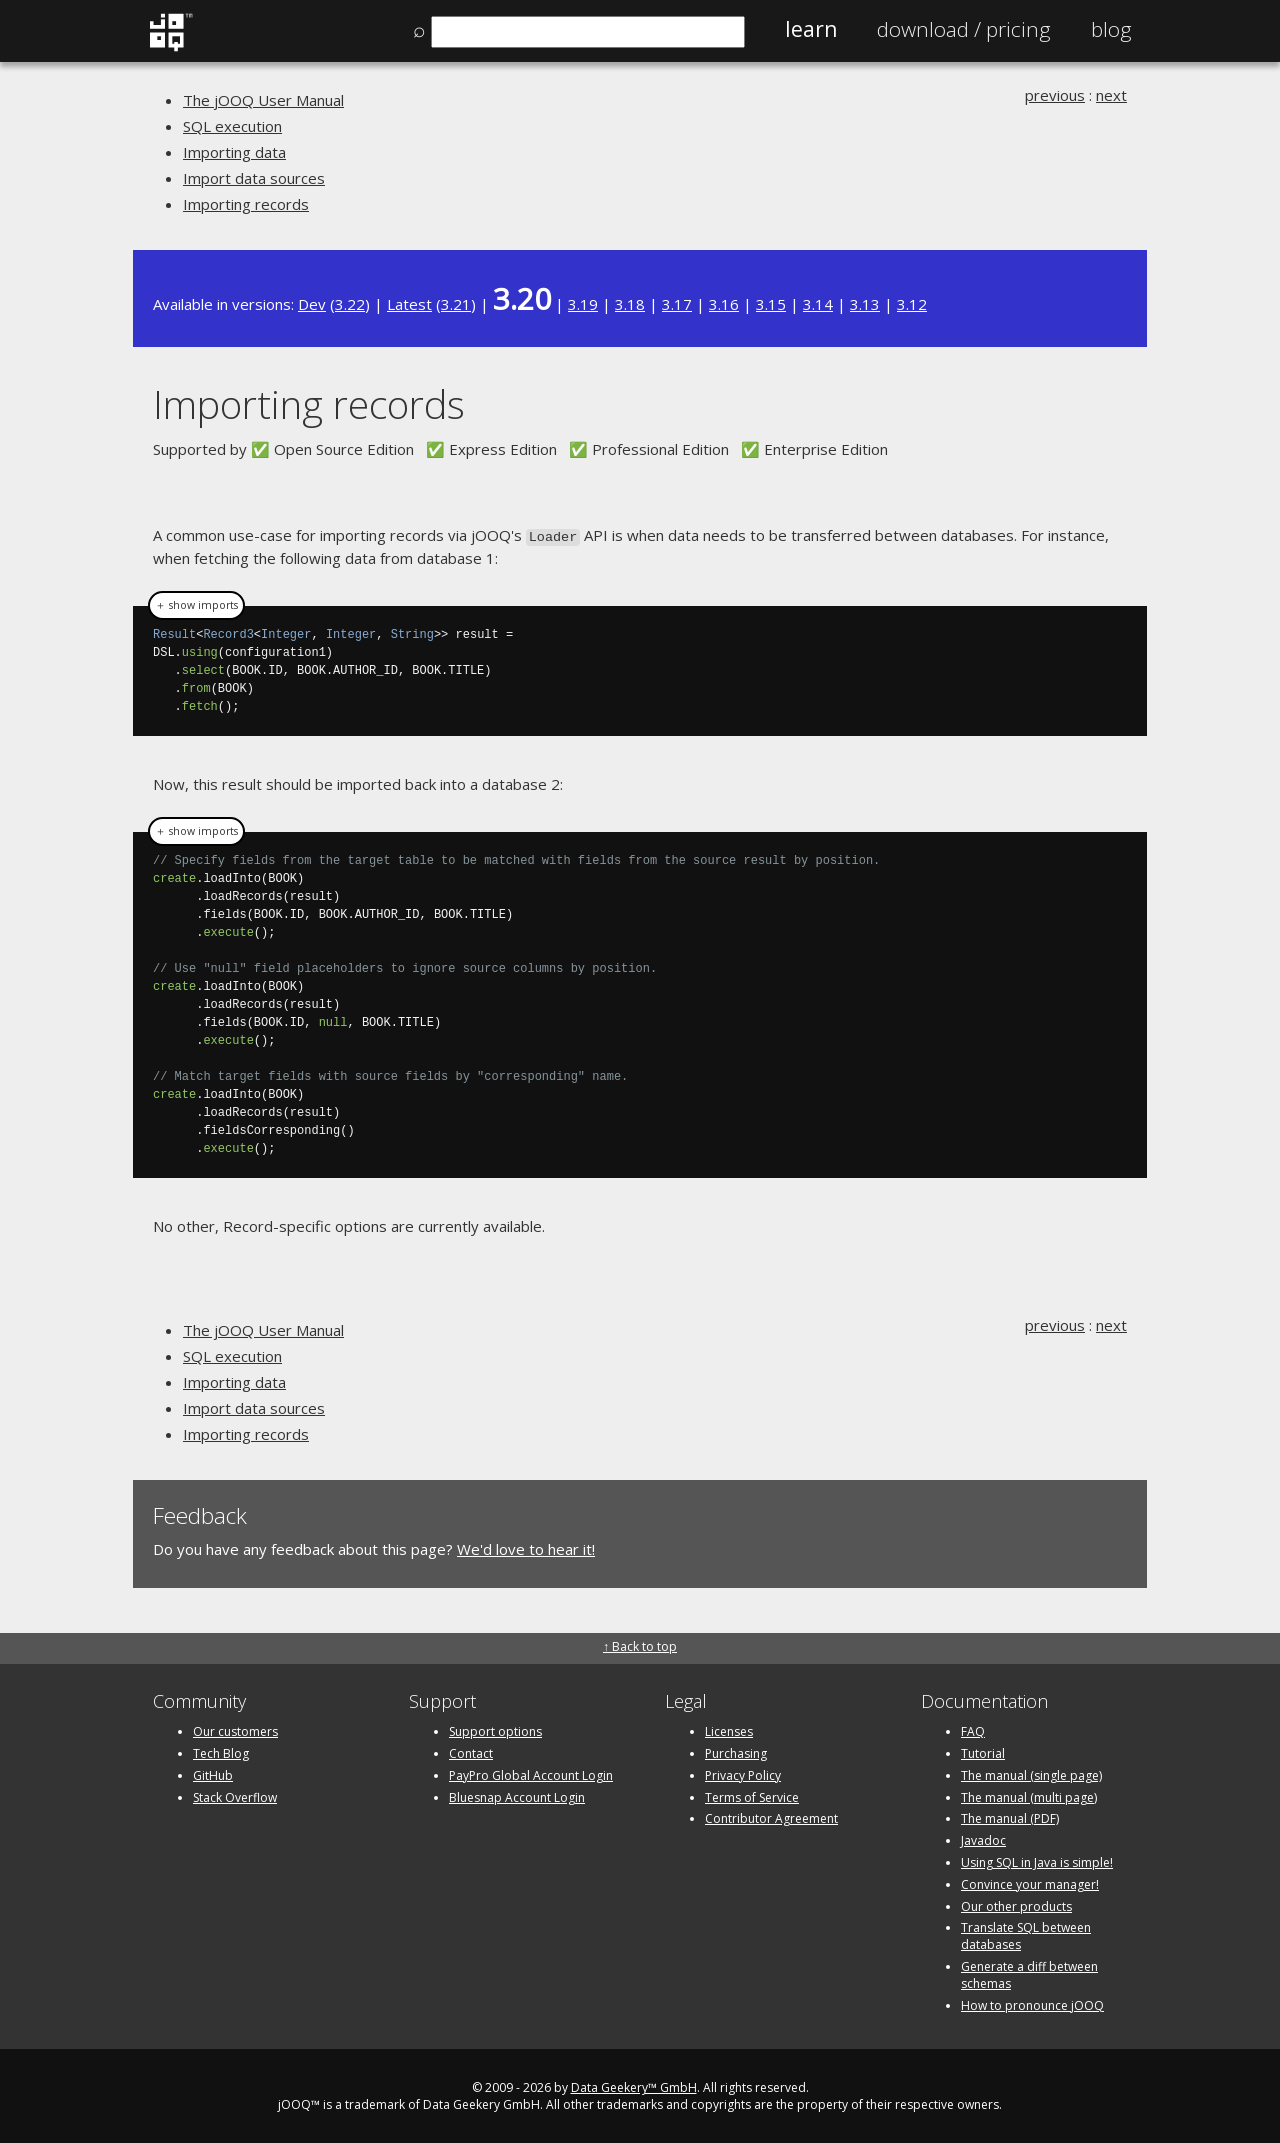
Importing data (234, 152)
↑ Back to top (640, 1644)
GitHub (213, 1773)
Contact (471, 1751)
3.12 (912, 304)
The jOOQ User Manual (263, 100)
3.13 (865, 304)
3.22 (350, 304)
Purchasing (736, 1751)
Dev (312, 304)
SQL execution (232, 126)
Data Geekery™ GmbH (634, 2085)
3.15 (771, 304)
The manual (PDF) (1010, 1816)
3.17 (677, 304)
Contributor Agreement (771, 1816)
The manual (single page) (1031, 1773)
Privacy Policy (743, 1773)
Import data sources (254, 178)
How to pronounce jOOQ (1032, 2003)
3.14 (818, 304)
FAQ (973, 1729)
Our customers (235, 1729)
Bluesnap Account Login (517, 1795)
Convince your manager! (1030, 1882)
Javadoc (983, 1838)
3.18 (630, 304)
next (1111, 95)
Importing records (246, 204)
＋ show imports (196, 604)
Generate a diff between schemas (1029, 1973)
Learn (811, 29)
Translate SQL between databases (1026, 1934)
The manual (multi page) (1029, 1795)
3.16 (724, 304)
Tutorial (983, 1751)
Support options (495, 1729)
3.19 (583, 304)
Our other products (1016, 1904)
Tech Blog (221, 1751)
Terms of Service (752, 1795)
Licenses (729, 1729)
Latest (409, 304)
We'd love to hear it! (526, 1548)
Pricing (964, 29)
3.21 (456, 304)
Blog (1111, 29)
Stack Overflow (235, 1795)
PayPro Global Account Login (531, 1773)
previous (1055, 95)
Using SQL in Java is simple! (1037, 1860)
